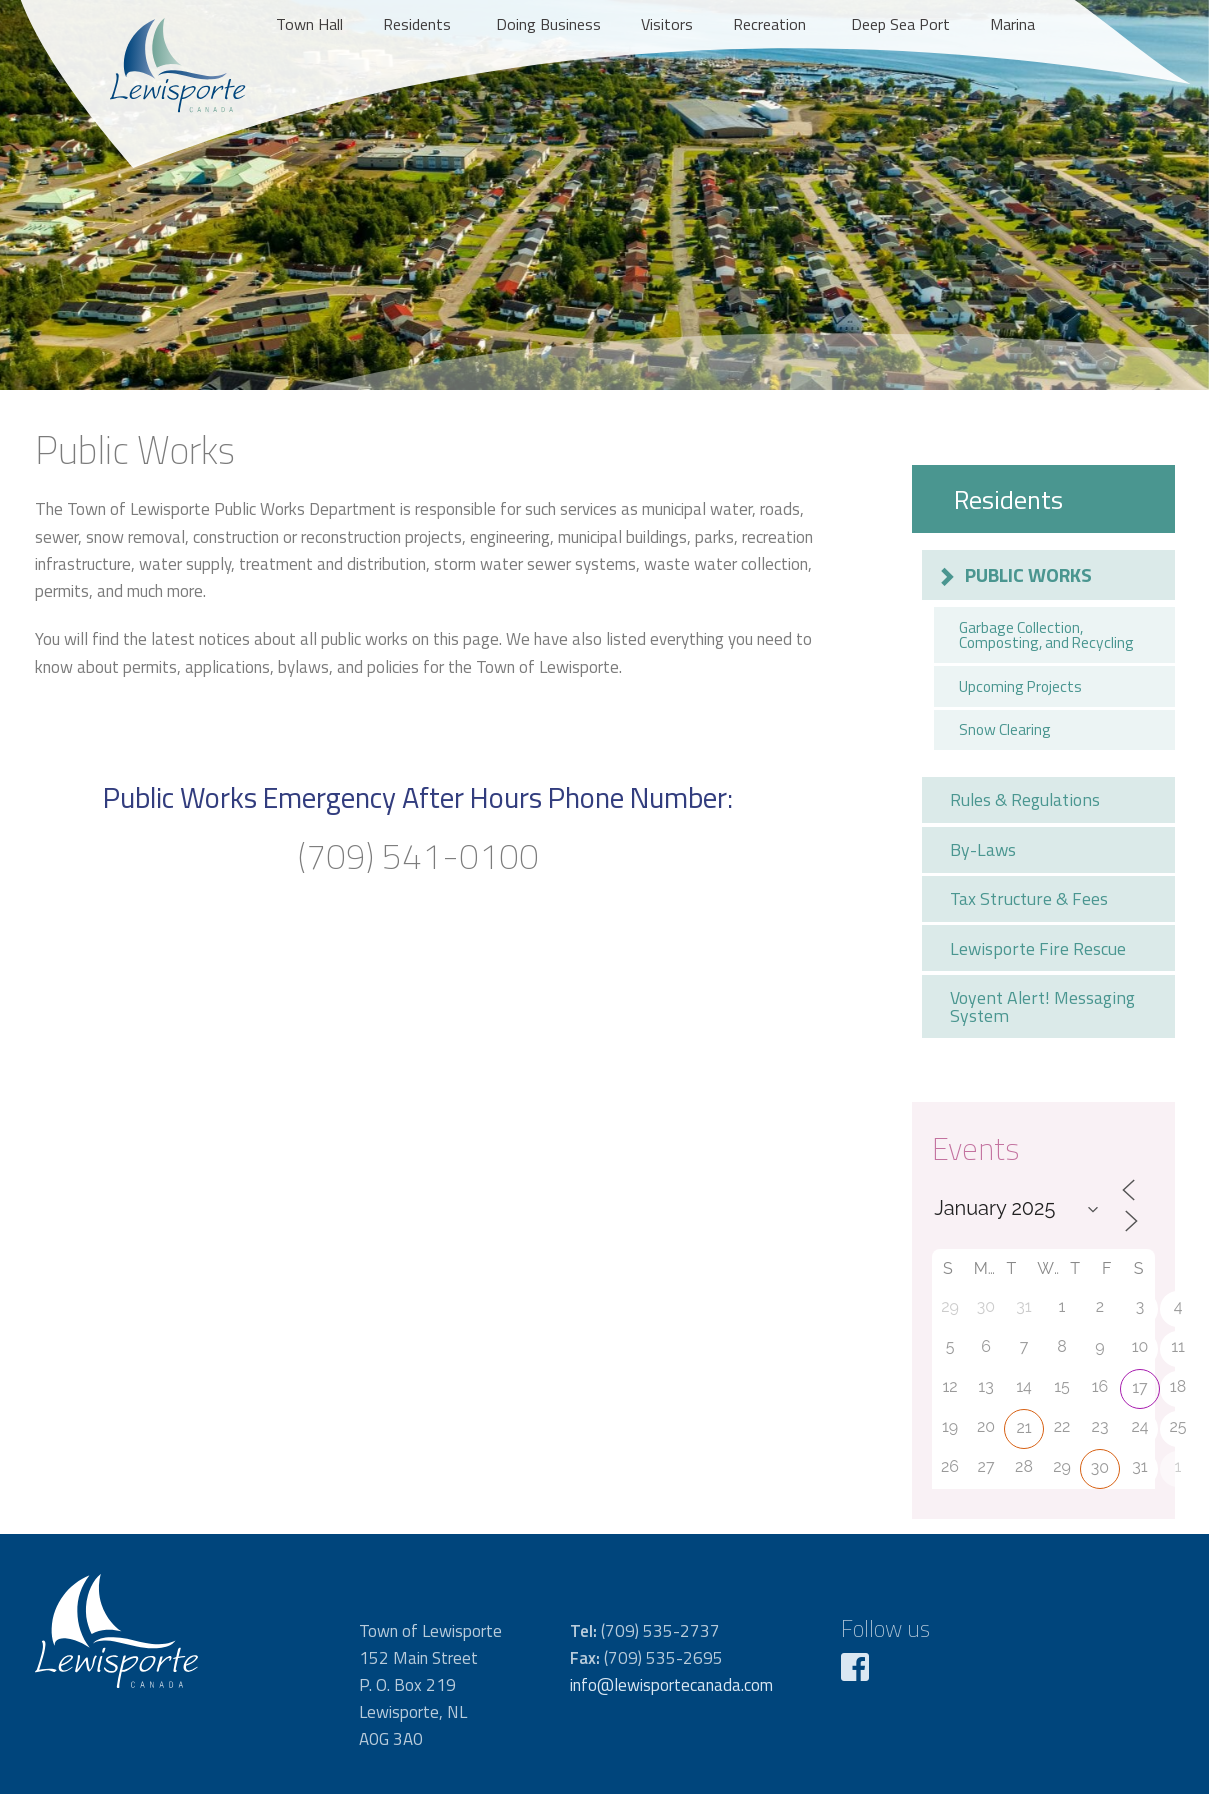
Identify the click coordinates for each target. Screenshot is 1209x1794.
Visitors (667, 24)
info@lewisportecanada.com (671, 1685)
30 (1100, 1467)
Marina (1012, 24)
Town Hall (309, 24)
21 (1023, 1427)
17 (1139, 1387)
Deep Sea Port (900, 24)
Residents (417, 24)
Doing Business (548, 24)
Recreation (769, 24)
